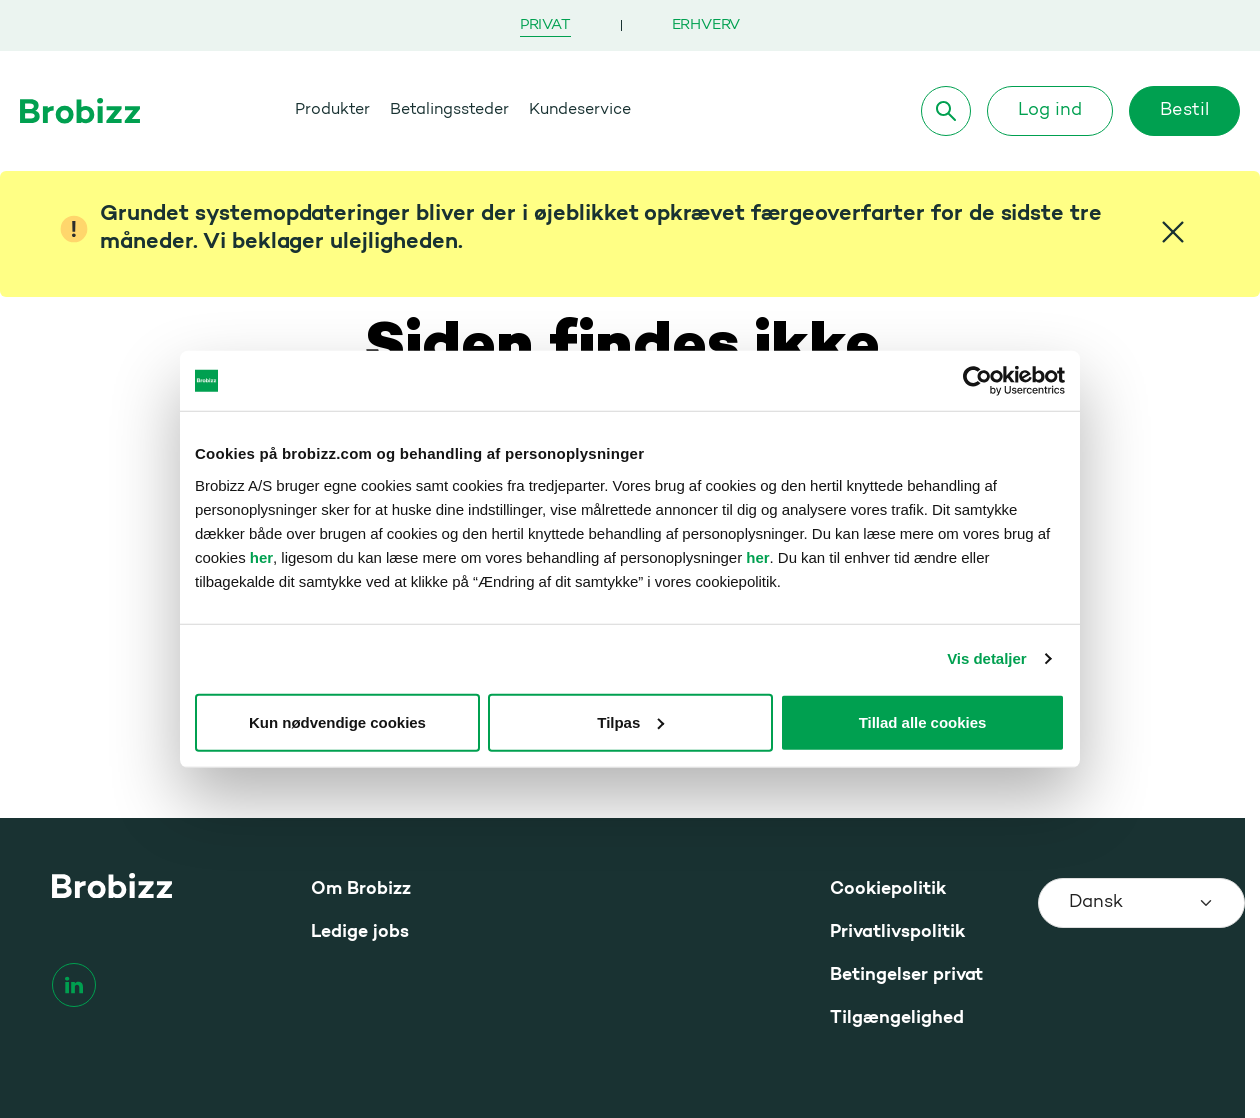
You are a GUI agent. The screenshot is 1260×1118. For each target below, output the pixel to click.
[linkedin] (74, 985)
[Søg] (946, 111)
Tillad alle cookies (923, 721)
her (261, 556)
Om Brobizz (361, 889)
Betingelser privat (906, 975)
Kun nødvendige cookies (337, 721)
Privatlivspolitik (897, 932)
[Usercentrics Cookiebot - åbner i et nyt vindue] (977, 381)
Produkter (332, 110)
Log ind (1050, 111)
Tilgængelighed (897, 1018)
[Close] (1173, 232)
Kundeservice (580, 110)
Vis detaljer (986, 658)
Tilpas (630, 721)
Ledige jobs (360, 932)
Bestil (1184, 111)
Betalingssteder (449, 110)
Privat (545, 25)
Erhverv (706, 25)
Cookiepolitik (888, 889)
